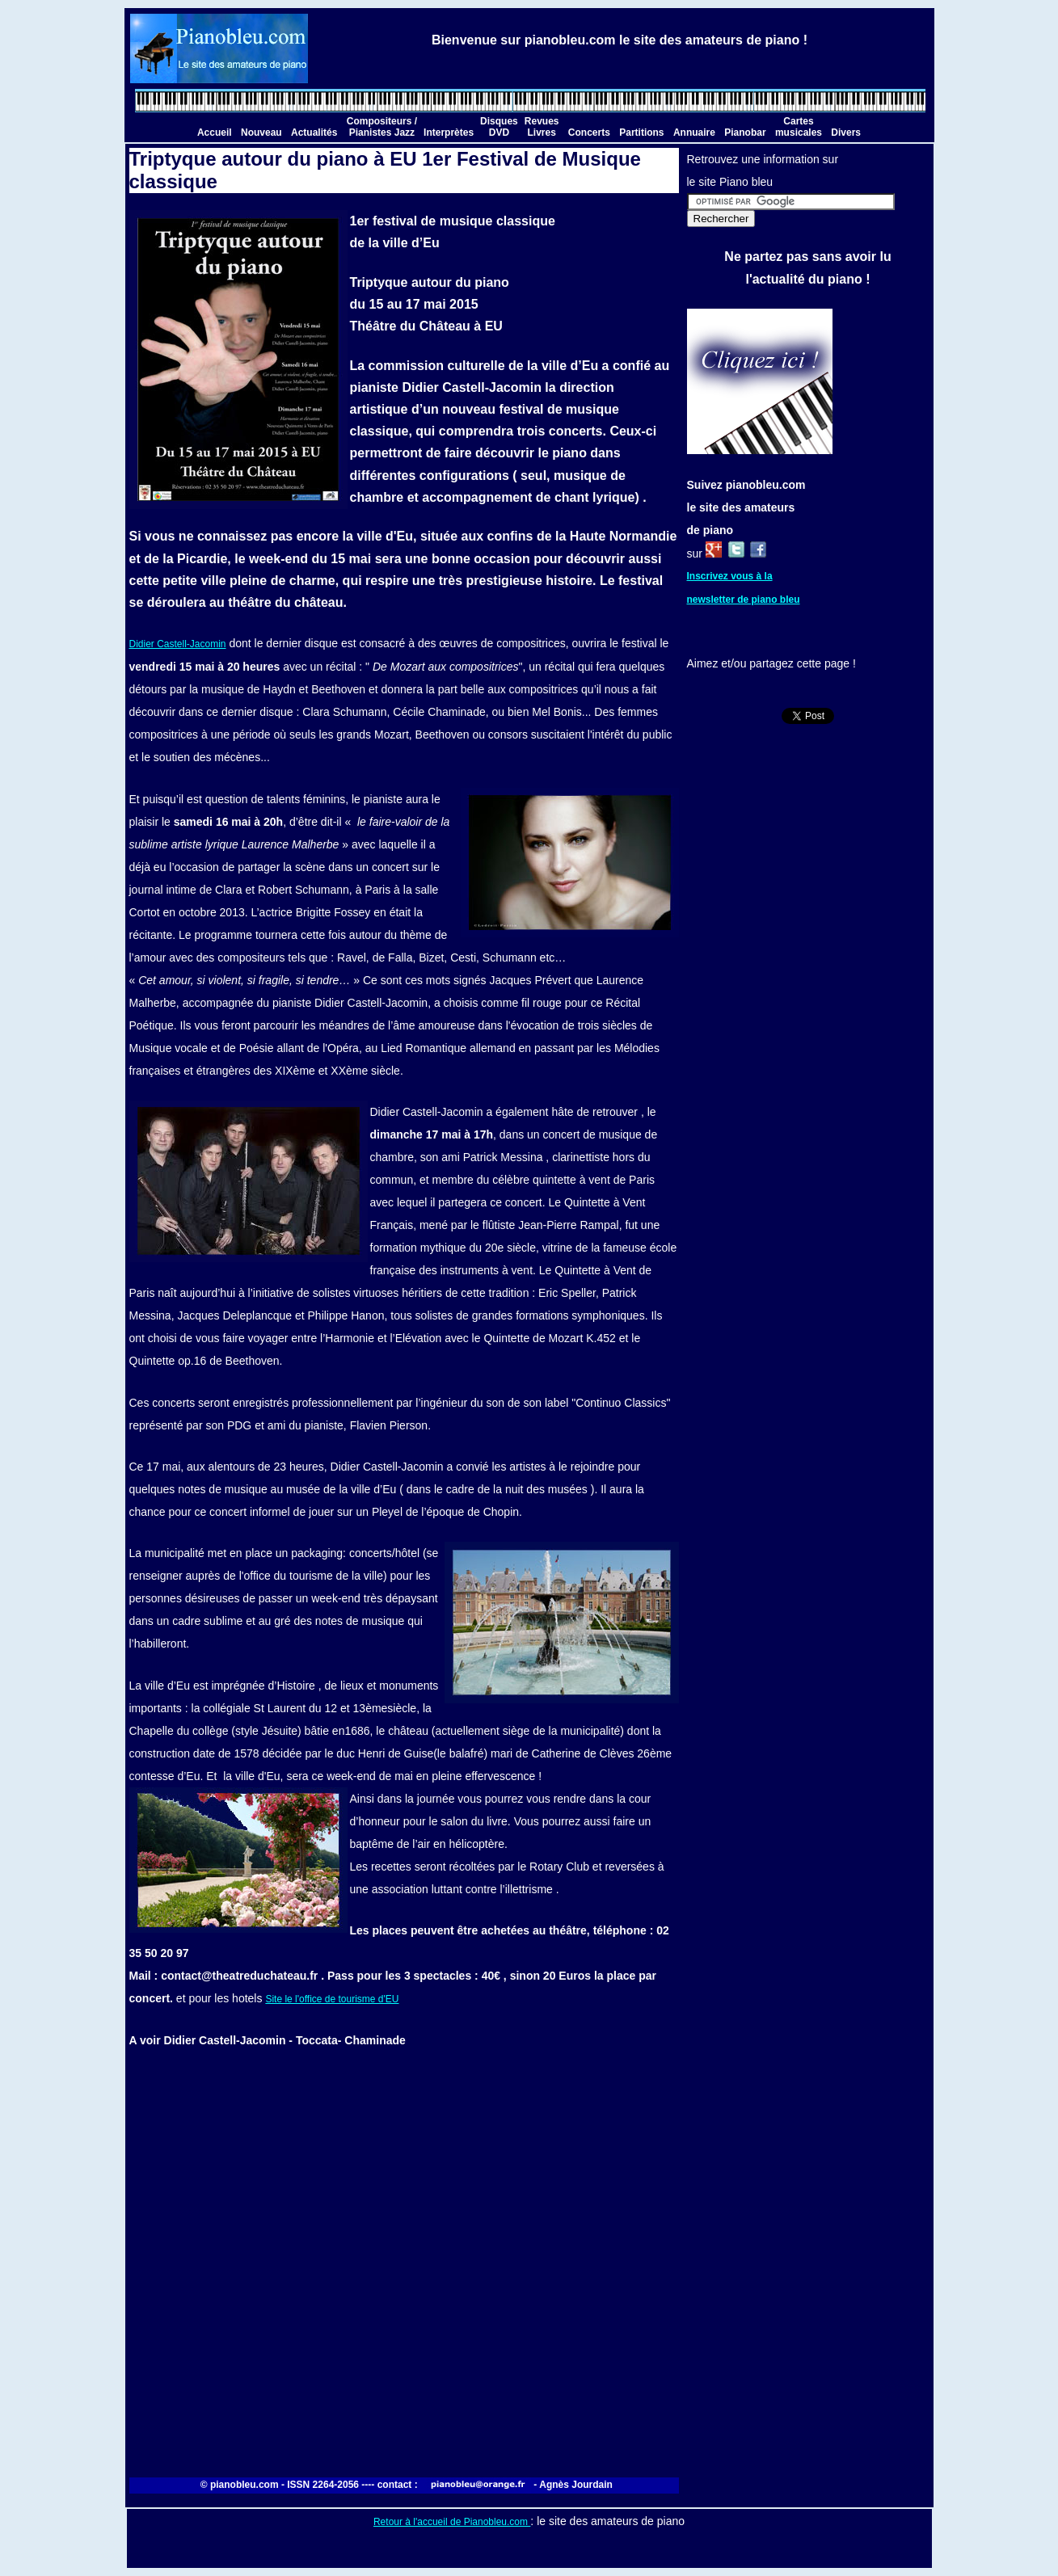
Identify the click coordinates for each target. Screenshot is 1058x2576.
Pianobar (744, 132)
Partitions (641, 132)
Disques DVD (499, 127)
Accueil (214, 132)
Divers (846, 132)
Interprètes (449, 132)
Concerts (589, 132)
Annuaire (694, 132)
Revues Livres (542, 127)
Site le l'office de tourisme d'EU (331, 1999)
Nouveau (261, 132)
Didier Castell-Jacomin (177, 644)
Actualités (314, 132)
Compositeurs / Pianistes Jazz (382, 127)
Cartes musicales (798, 127)
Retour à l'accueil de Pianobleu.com (451, 2522)
